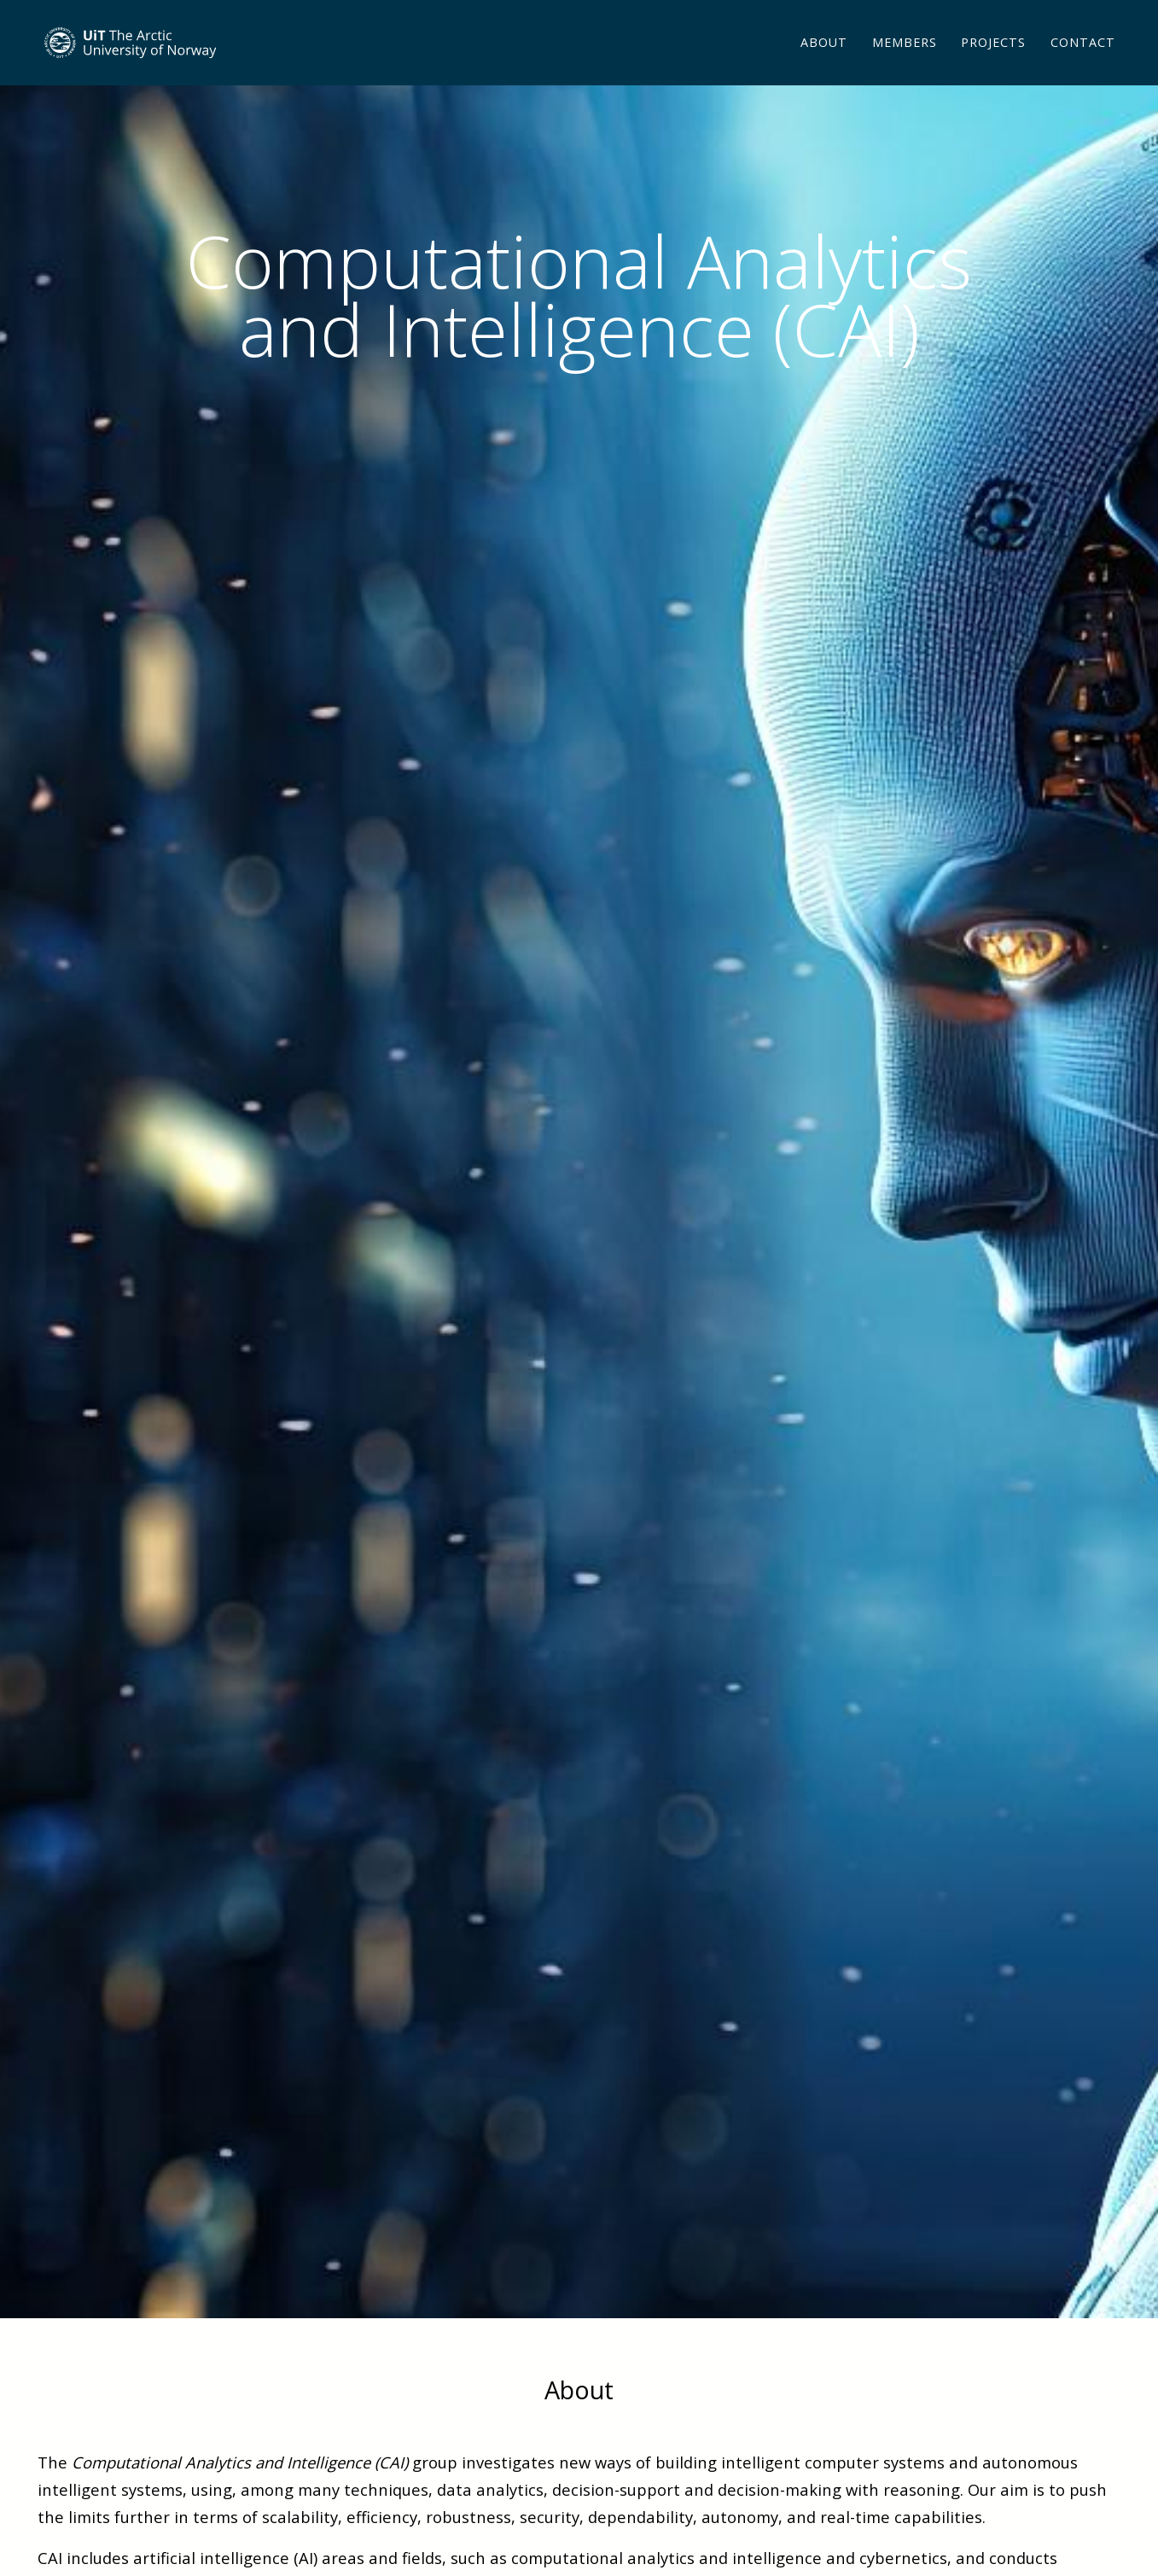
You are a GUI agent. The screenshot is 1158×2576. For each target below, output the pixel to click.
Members (904, 63)
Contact (1082, 63)
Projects (993, 63)
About (823, 63)
